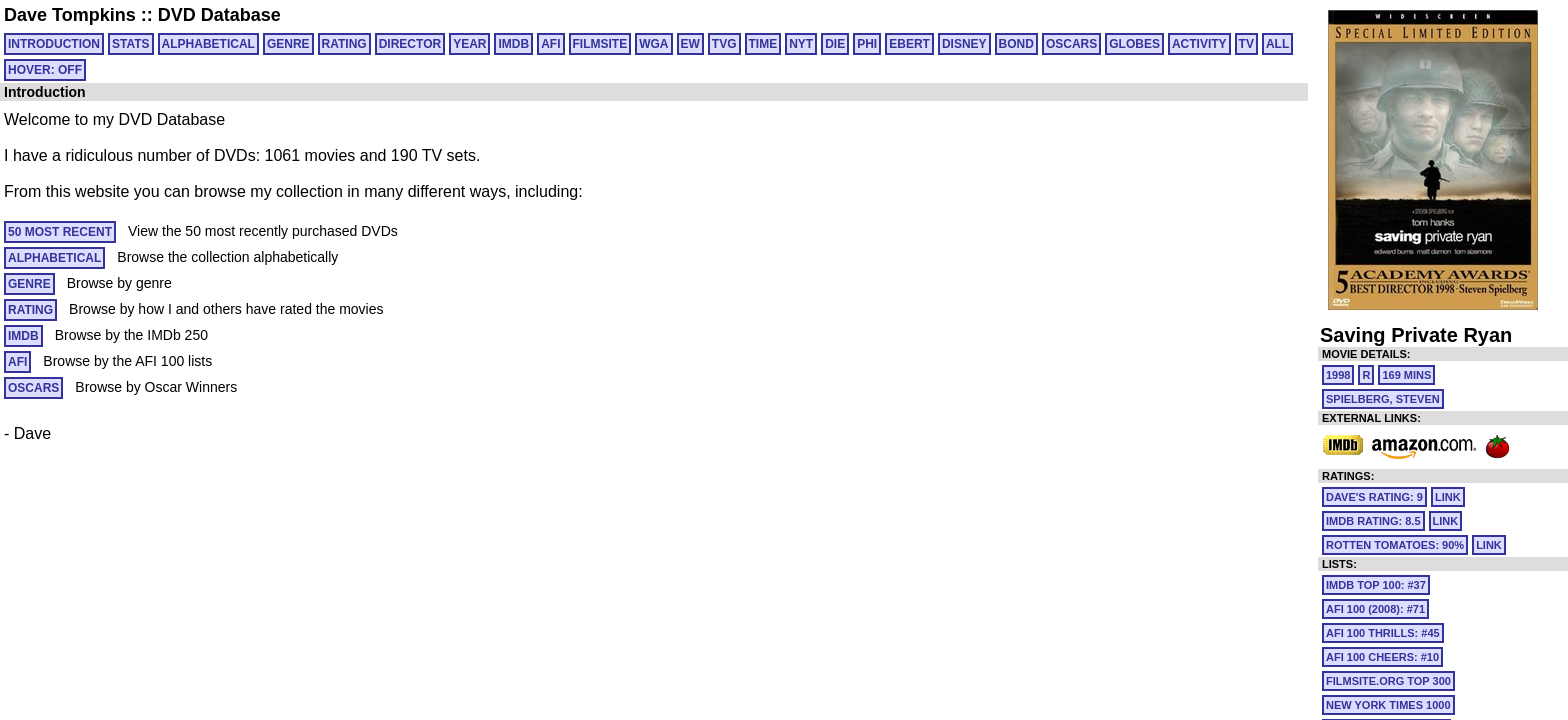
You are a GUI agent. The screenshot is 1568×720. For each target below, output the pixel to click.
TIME (763, 44)
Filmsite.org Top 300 (1388, 681)
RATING (344, 44)
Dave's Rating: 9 (1374, 497)
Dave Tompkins (70, 15)
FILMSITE (600, 44)
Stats (131, 44)
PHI (867, 44)
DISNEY (964, 44)
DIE (835, 44)
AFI (550, 44)
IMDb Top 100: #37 (1376, 585)
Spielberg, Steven (1383, 399)
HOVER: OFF (45, 70)
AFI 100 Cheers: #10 (1382, 657)
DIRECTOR (410, 44)
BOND (1016, 44)
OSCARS (1071, 44)
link (1448, 497)
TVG (724, 44)
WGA (653, 44)
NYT (801, 44)
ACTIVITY (1199, 44)
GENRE (288, 44)
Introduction (54, 44)
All (1277, 44)
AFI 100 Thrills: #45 (1383, 633)
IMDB (513, 44)
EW (690, 44)
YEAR (469, 44)
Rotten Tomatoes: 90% (1395, 545)
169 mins (1406, 375)
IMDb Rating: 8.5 (1373, 521)
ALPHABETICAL (208, 44)
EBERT (909, 44)
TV (1246, 44)
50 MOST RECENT (60, 232)
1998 (1338, 375)
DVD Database (219, 15)
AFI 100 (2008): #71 (1375, 609)
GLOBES (1134, 44)
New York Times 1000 (1388, 705)
